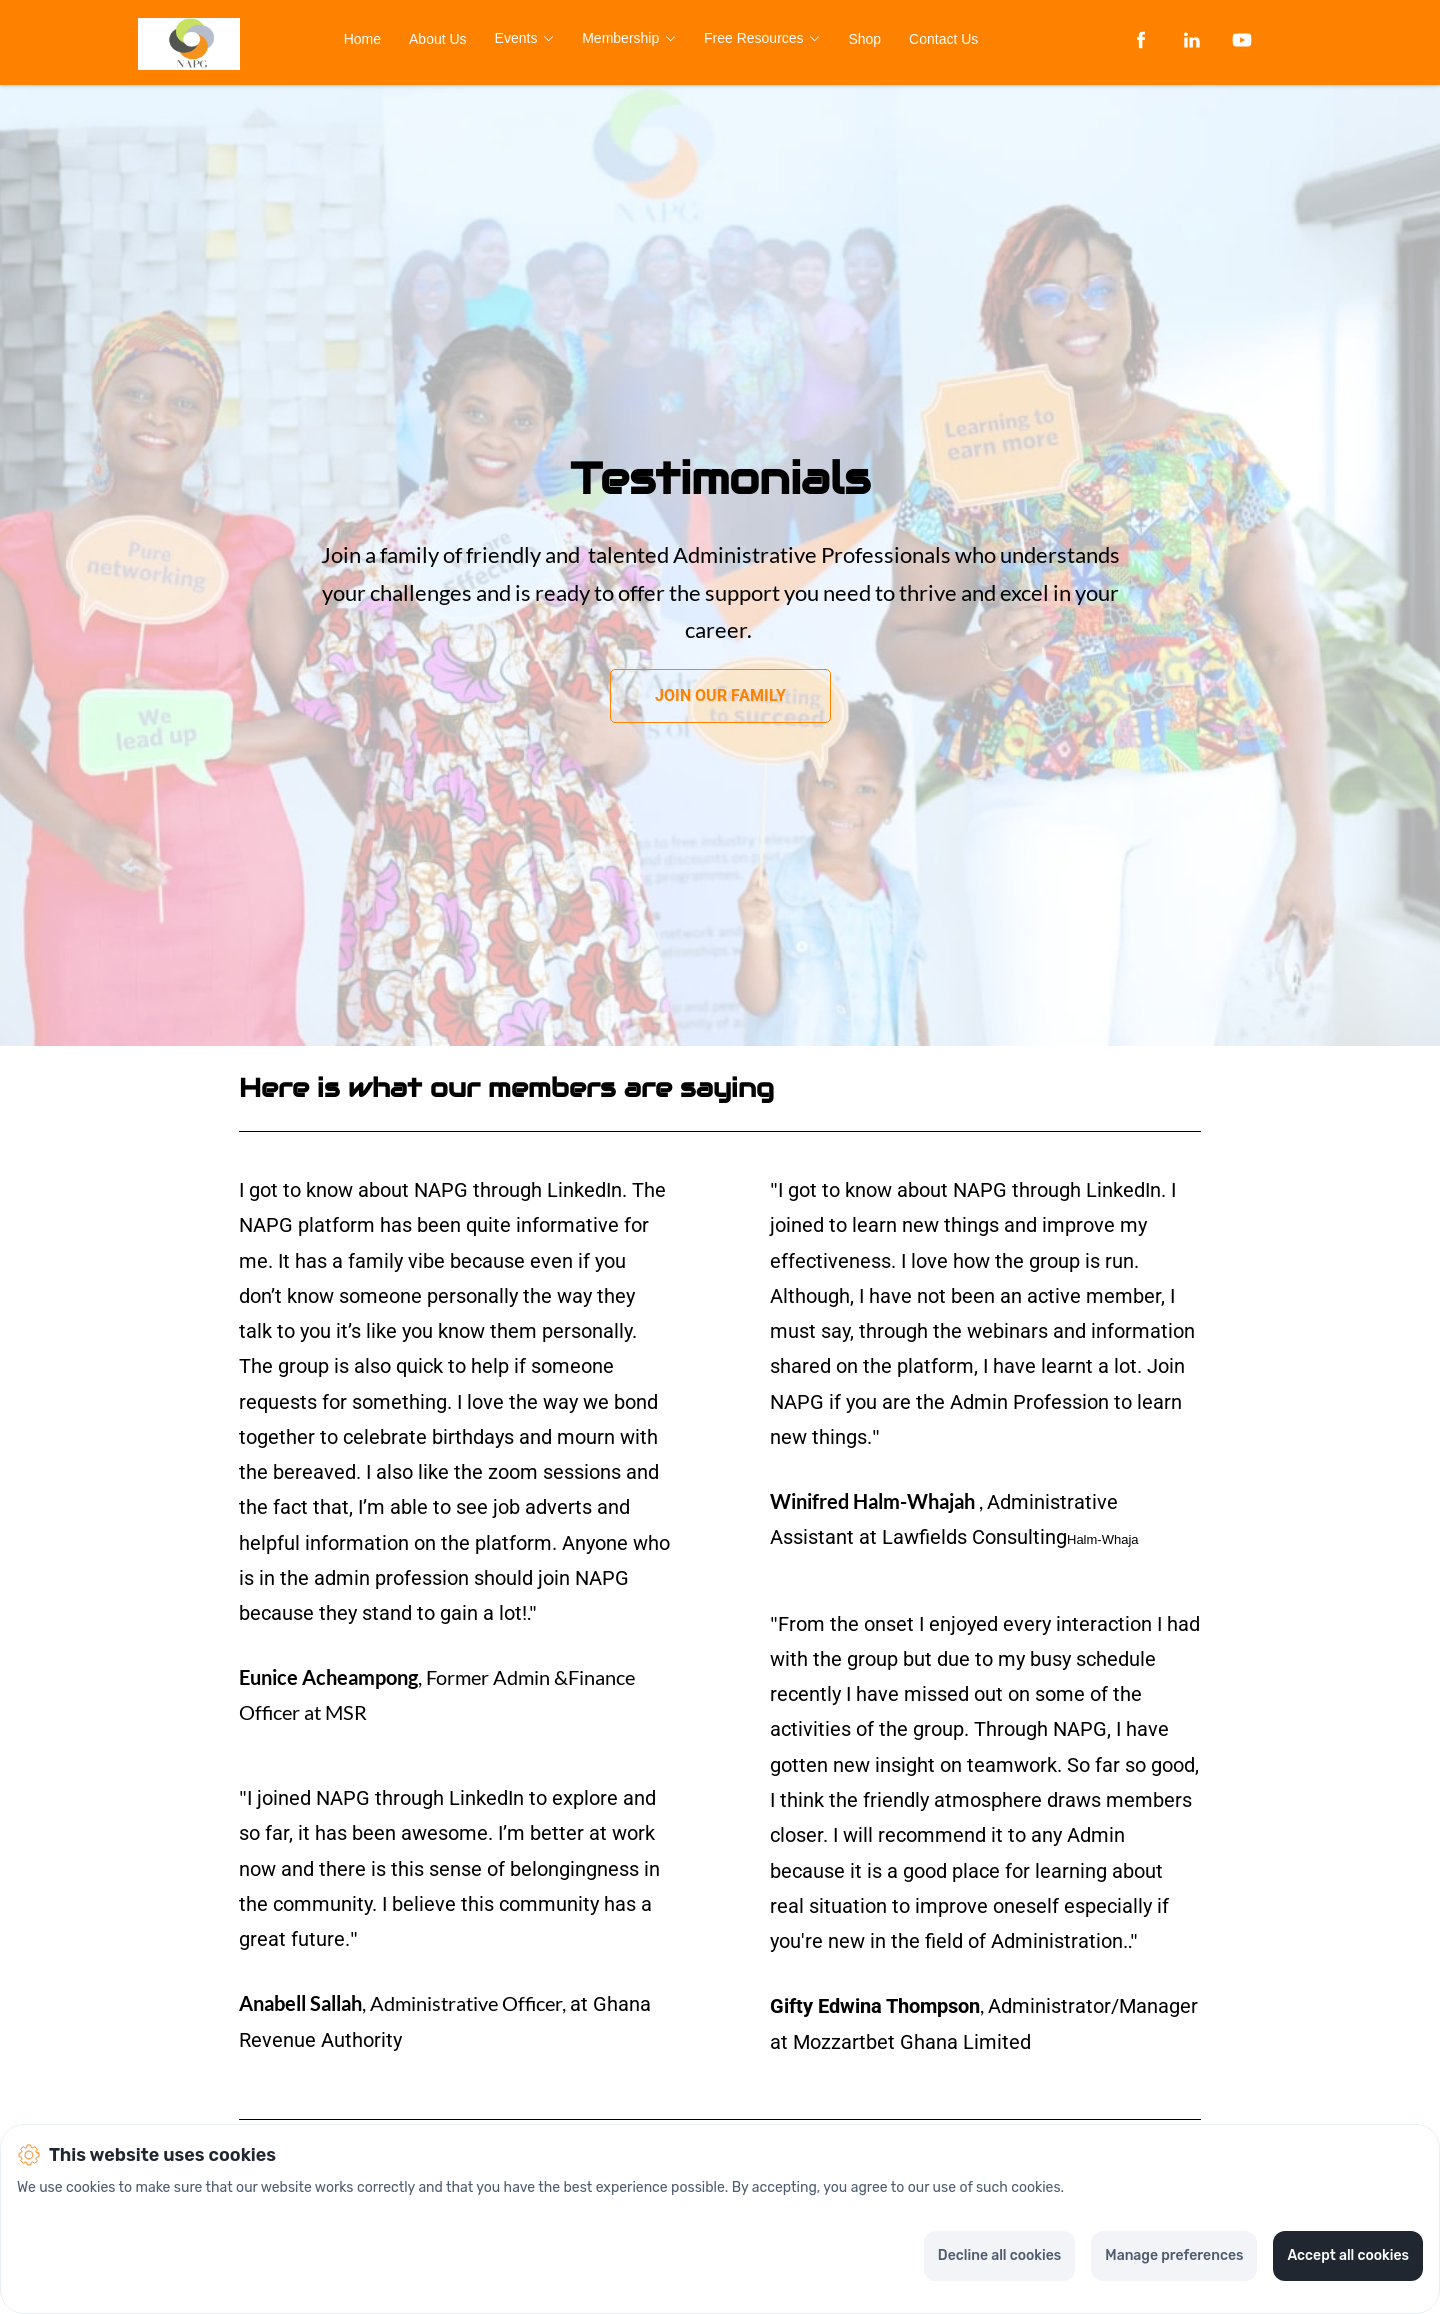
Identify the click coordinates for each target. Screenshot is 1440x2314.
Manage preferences (1174, 2255)
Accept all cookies (1348, 2255)
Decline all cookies (999, 2255)
